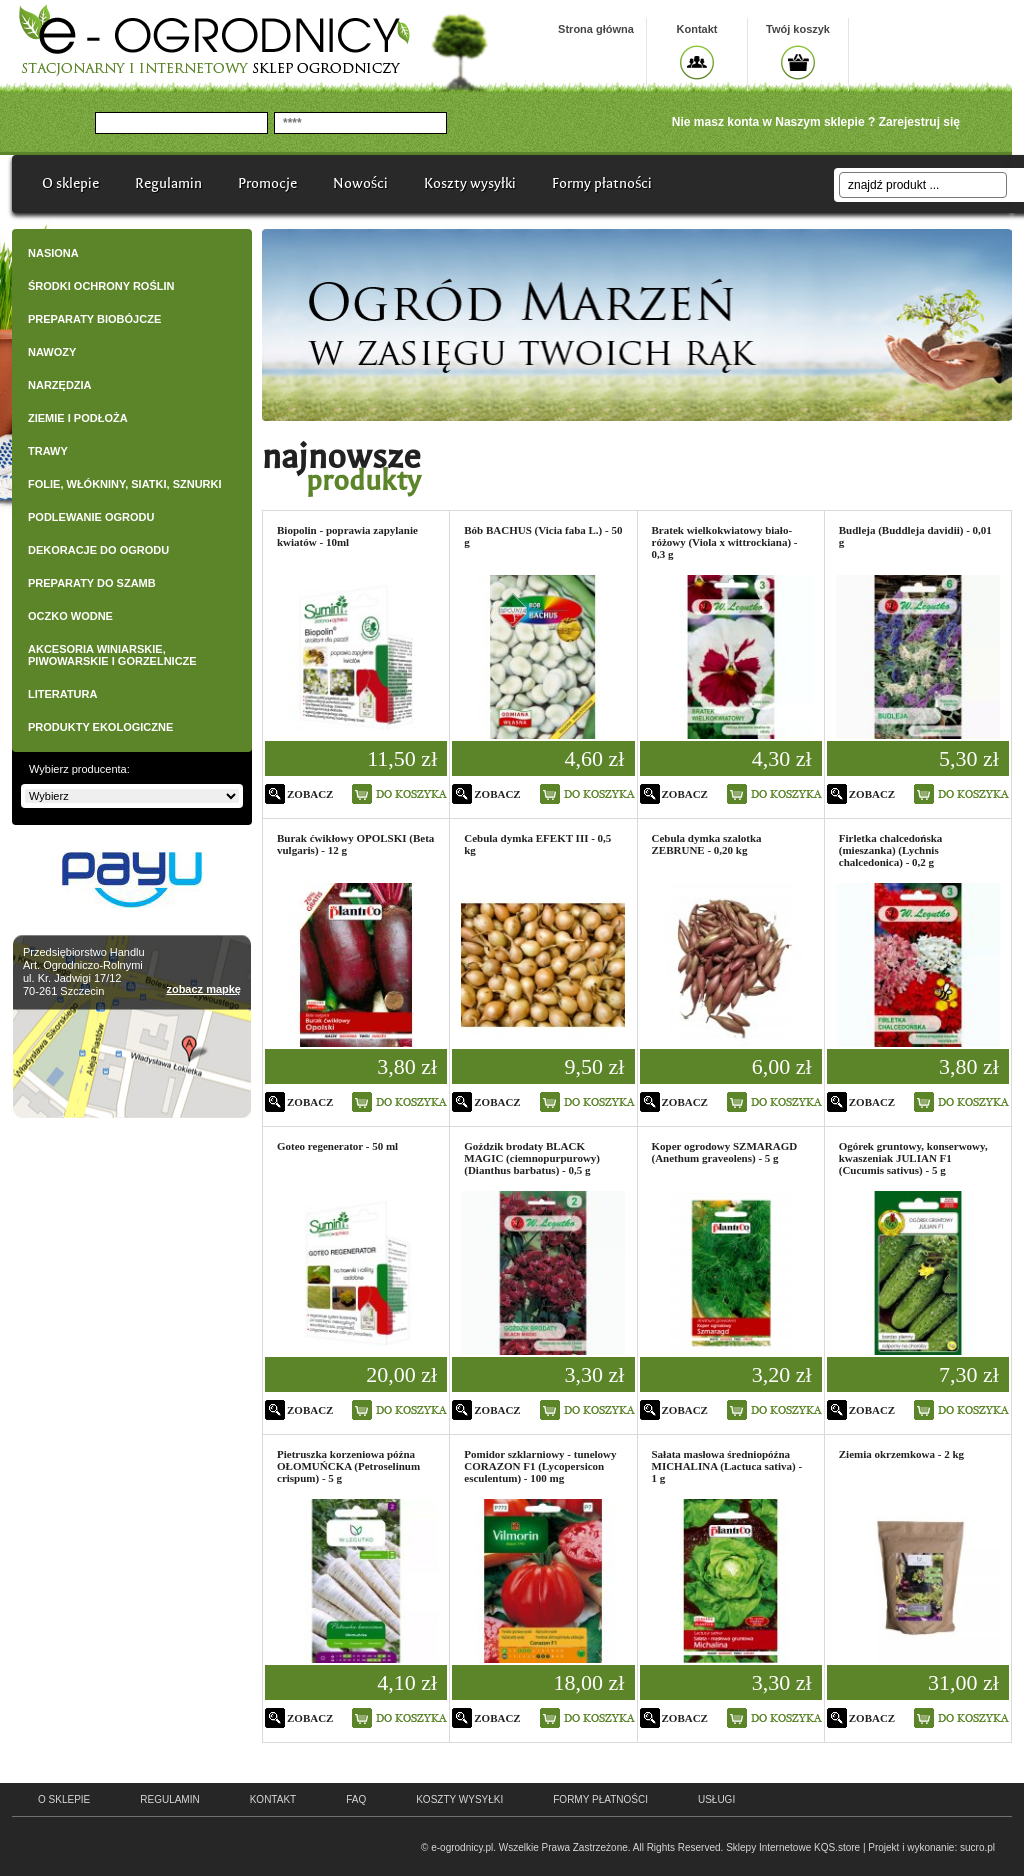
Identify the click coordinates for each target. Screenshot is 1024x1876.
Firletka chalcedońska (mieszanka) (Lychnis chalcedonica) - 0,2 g (891, 850)
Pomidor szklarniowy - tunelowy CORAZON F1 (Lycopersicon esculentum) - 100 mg (540, 1466)
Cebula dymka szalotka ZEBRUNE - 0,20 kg (707, 844)
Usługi (716, 1799)
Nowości (360, 183)
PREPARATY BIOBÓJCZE (94, 319)
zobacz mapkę (203, 989)
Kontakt (697, 29)
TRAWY (48, 451)
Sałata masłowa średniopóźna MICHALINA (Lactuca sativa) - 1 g (727, 1466)
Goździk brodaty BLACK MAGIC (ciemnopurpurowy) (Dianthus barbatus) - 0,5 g (532, 1158)
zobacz (310, 794)
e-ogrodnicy (140, 1839)
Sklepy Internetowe (768, 1847)
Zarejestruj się (919, 122)
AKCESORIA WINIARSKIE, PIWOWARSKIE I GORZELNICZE (112, 655)
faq (356, 1799)
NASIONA (53, 253)
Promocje (267, 183)
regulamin (169, 1799)
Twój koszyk (798, 29)
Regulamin (168, 183)
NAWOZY (52, 352)
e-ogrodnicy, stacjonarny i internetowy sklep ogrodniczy (214, 40)
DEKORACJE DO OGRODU (98, 550)
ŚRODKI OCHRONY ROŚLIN (101, 286)
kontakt (273, 1799)
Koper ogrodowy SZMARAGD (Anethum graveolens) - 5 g (725, 1152)
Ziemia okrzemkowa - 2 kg (901, 1454)
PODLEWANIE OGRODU (91, 517)
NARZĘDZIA (60, 385)
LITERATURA (62, 694)
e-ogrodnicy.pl (462, 1847)
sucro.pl (977, 1847)
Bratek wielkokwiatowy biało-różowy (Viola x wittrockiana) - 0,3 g (725, 542)
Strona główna (596, 29)
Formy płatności (602, 183)
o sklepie (64, 1799)
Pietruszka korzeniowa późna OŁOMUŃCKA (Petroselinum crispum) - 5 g (348, 1466)
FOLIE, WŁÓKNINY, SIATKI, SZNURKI (125, 484)
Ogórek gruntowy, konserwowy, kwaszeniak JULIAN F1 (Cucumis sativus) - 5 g (913, 1158)
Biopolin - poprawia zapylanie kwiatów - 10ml (347, 536)
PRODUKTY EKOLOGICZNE (100, 727)
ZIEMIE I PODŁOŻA (78, 418)
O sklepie (70, 183)
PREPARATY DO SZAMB (92, 583)
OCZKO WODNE (70, 616)
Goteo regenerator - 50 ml (337, 1146)
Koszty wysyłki (470, 183)
